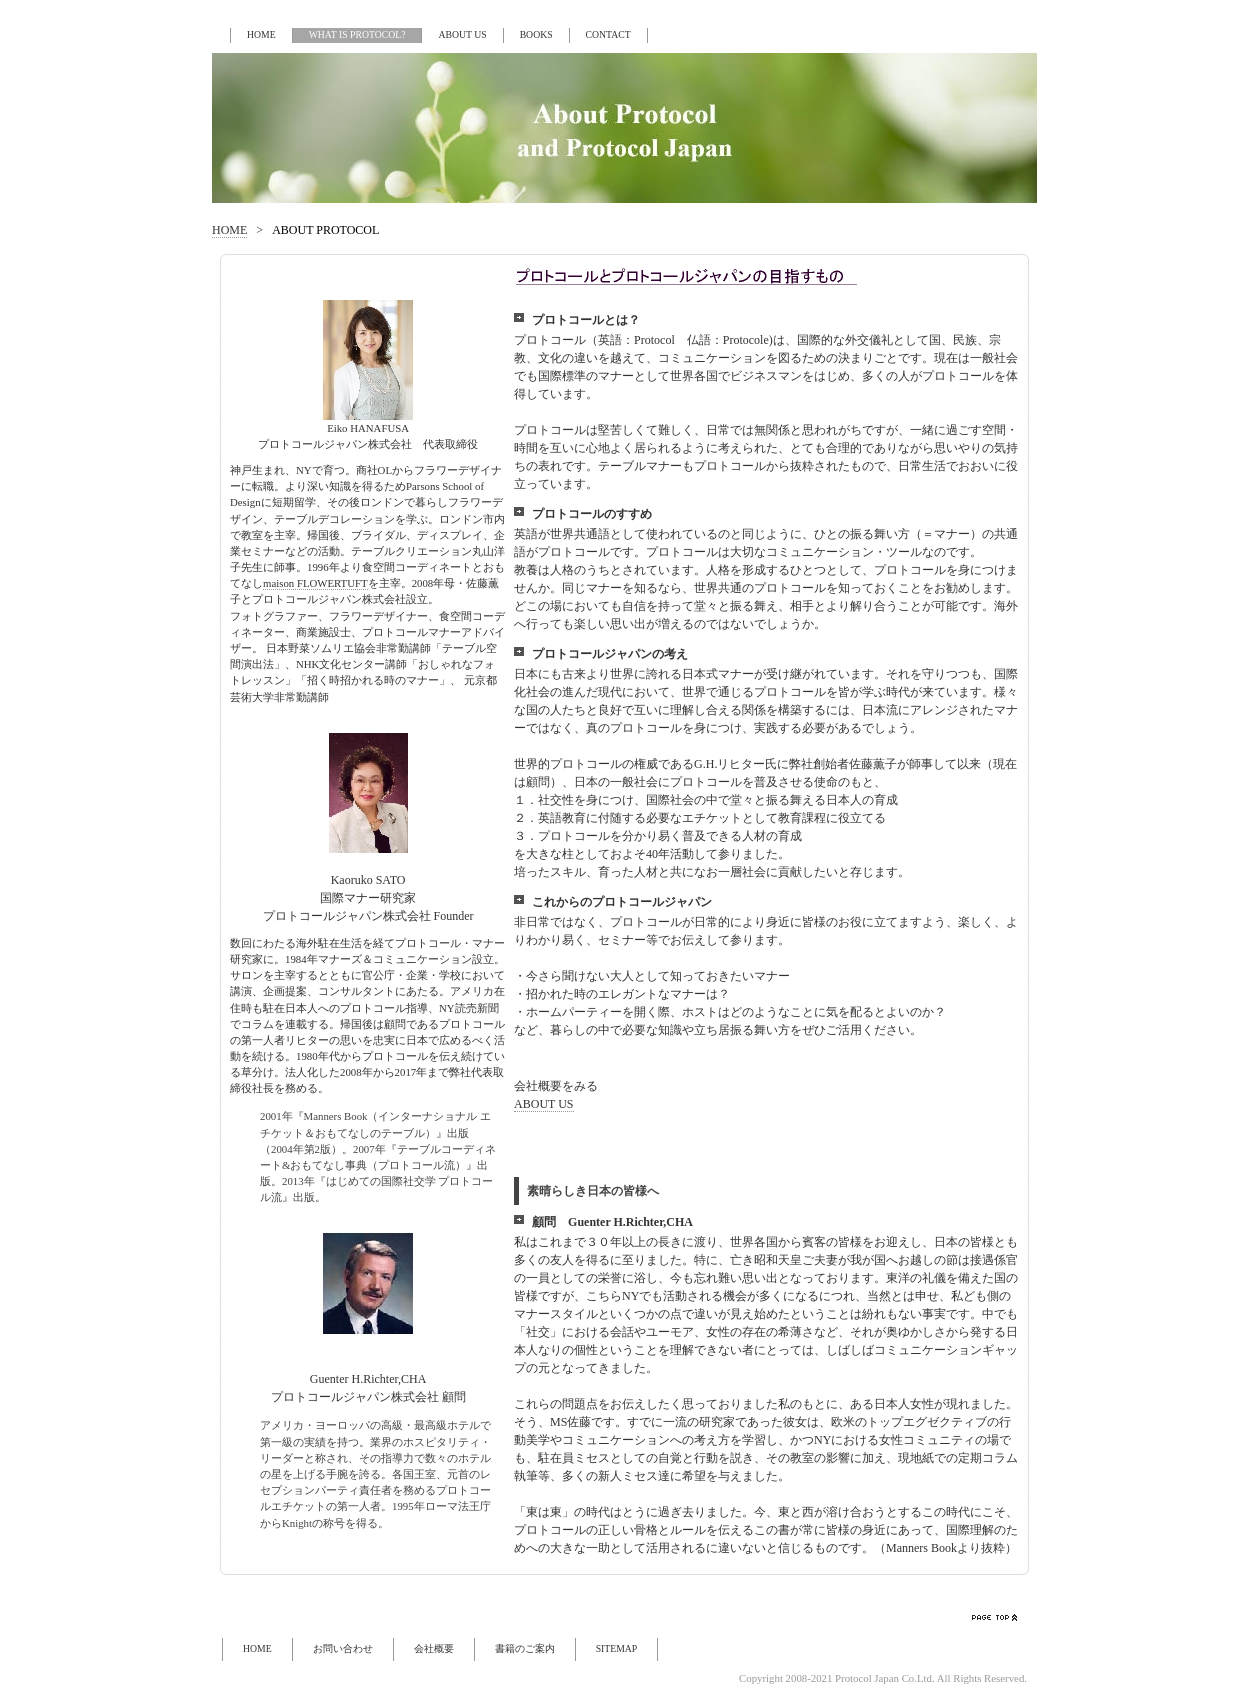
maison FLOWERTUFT (315, 583)
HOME (261, 34)
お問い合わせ (343, 1648)
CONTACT (608, 34)
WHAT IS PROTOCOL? (357, 34)
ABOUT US (462, 34)
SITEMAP (617, 1648)
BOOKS (536, 34)
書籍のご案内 (525, 1648)
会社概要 (434, 1648)
